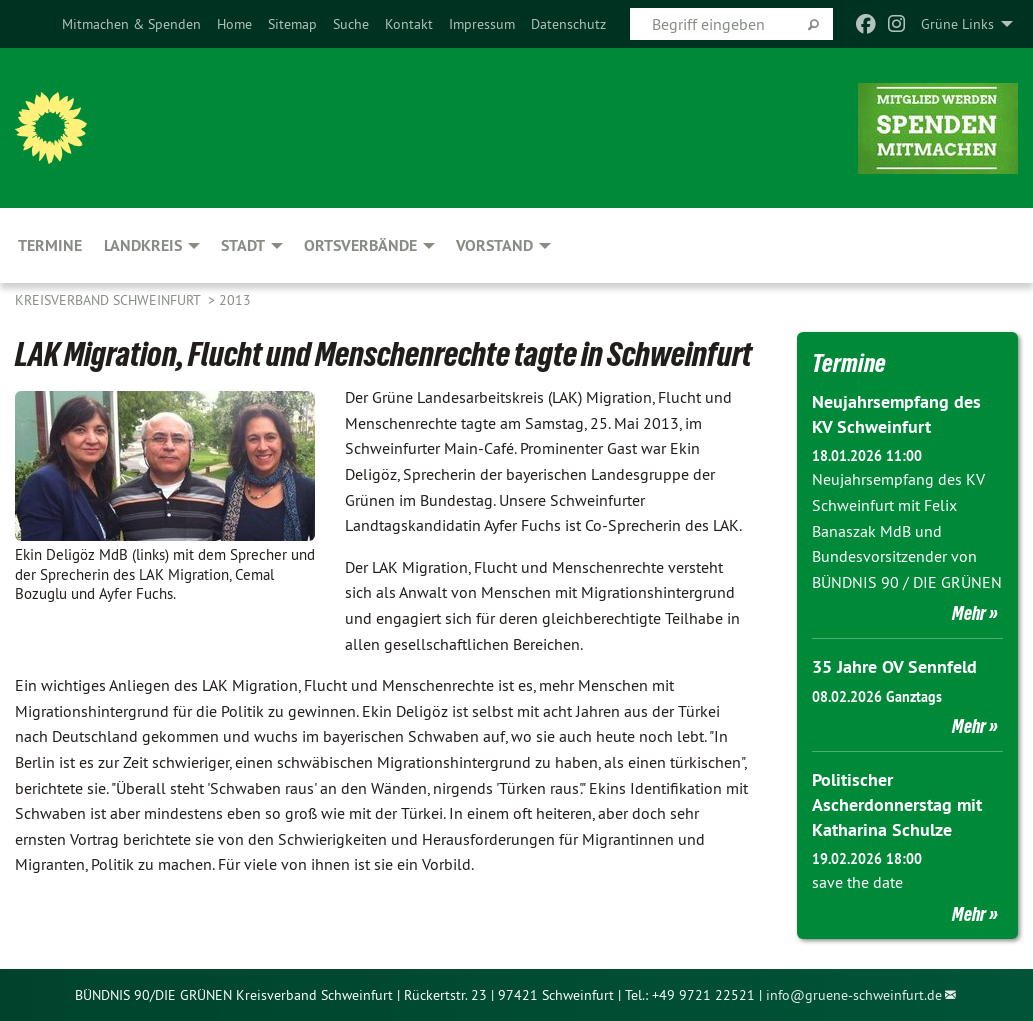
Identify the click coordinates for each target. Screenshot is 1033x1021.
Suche (351, 24)
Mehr (969, 613)
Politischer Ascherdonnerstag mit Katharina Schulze (897, 804)
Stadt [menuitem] (243, 245)
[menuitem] (131, 24)
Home (234, 24)
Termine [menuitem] (50, 245)
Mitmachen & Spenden (131, 24)
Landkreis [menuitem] (143, 245)
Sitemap (292, 24)
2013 (235, 300)
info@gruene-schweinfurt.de (854, 995)
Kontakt (409, 24)
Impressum (482, 24)
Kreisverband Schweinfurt (109, 300)
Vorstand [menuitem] (494, 245)
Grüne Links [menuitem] (957, 24)
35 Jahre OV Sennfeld (894, 666)
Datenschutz (568, 24)
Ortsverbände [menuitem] (360, 245)
